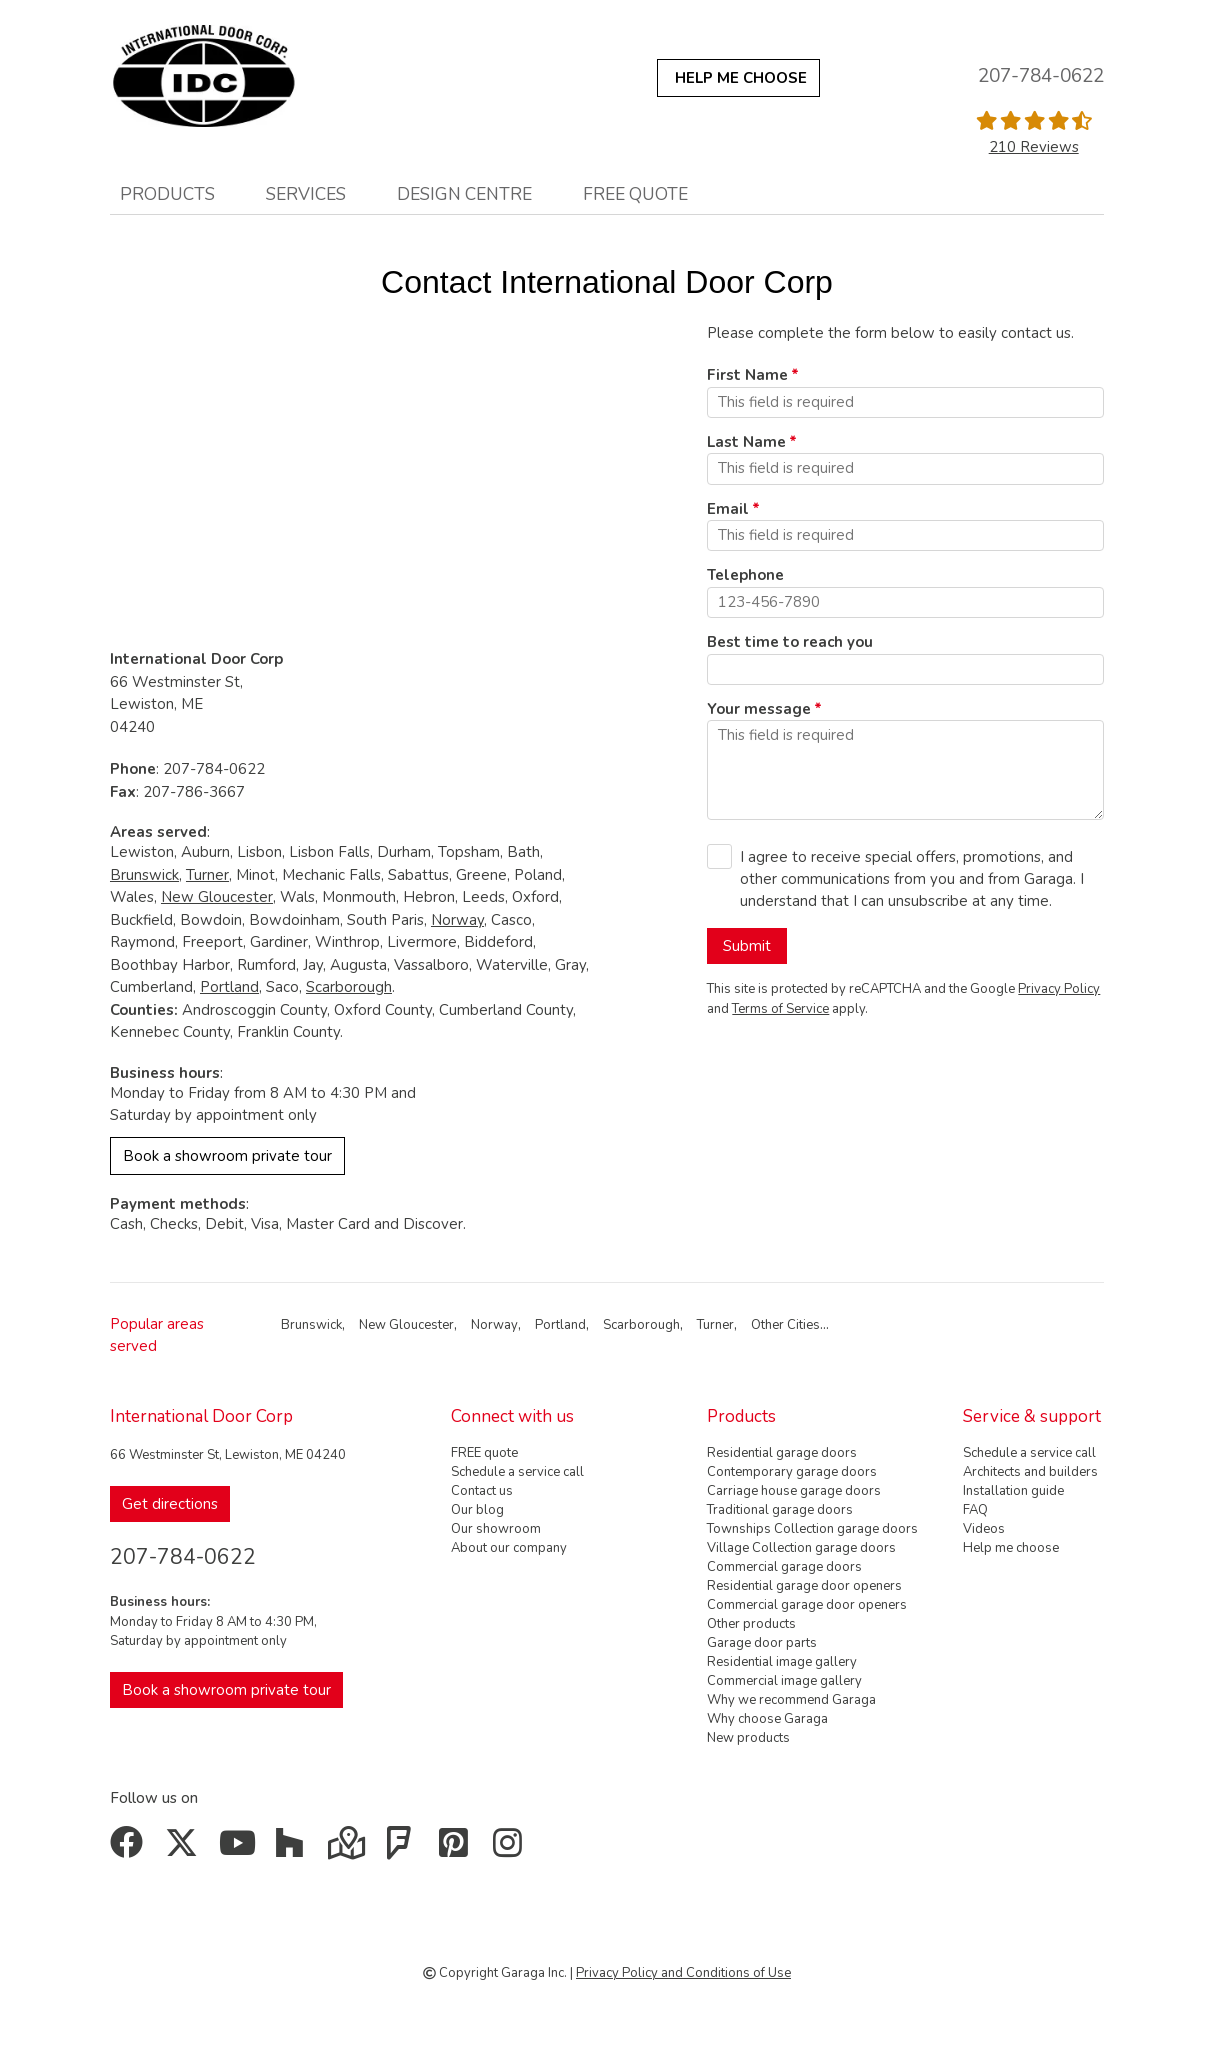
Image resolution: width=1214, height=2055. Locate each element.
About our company (509, 1548)
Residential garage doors (782, 1453)
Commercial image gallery (784, 1681)
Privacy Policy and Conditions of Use (683, 1973)
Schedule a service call (517, 1472)
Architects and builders (1030, 1472)
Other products (751, 1624)
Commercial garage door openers (807, 1605)
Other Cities (785, 1325)
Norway (457, 920)
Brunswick (144, 875)
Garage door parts (762, 1643)
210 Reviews (1034, 147)
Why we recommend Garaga (791, 1700)
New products (748, 1738)
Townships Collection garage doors (812, 1529)
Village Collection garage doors (801, 1548)
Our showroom (496, 1529)
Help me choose (1011, 1548)
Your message (759, 709)
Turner (207, 875)
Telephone (745, 575)
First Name (747, 375)
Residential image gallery (782, 1662)
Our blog (477, 1510)
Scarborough (349, 987)
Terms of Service (780, 1009)
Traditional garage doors (780, 1510)
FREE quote (635, 194)
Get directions (170, 1504)
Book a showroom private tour (227, 1156)
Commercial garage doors (784, 1567)
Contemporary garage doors (792, 1472)
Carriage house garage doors (794, 1491)
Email (728, 509)
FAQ (975, 1510)
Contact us (482, 1491)
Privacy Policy (1059, 989)
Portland (229, 987)
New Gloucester (217, 897)
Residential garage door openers (804, 1586)
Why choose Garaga (767, 1719)
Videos (984, 1529)
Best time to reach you (790, 642)
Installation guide (1013, 1491)
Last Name (746, 442)
